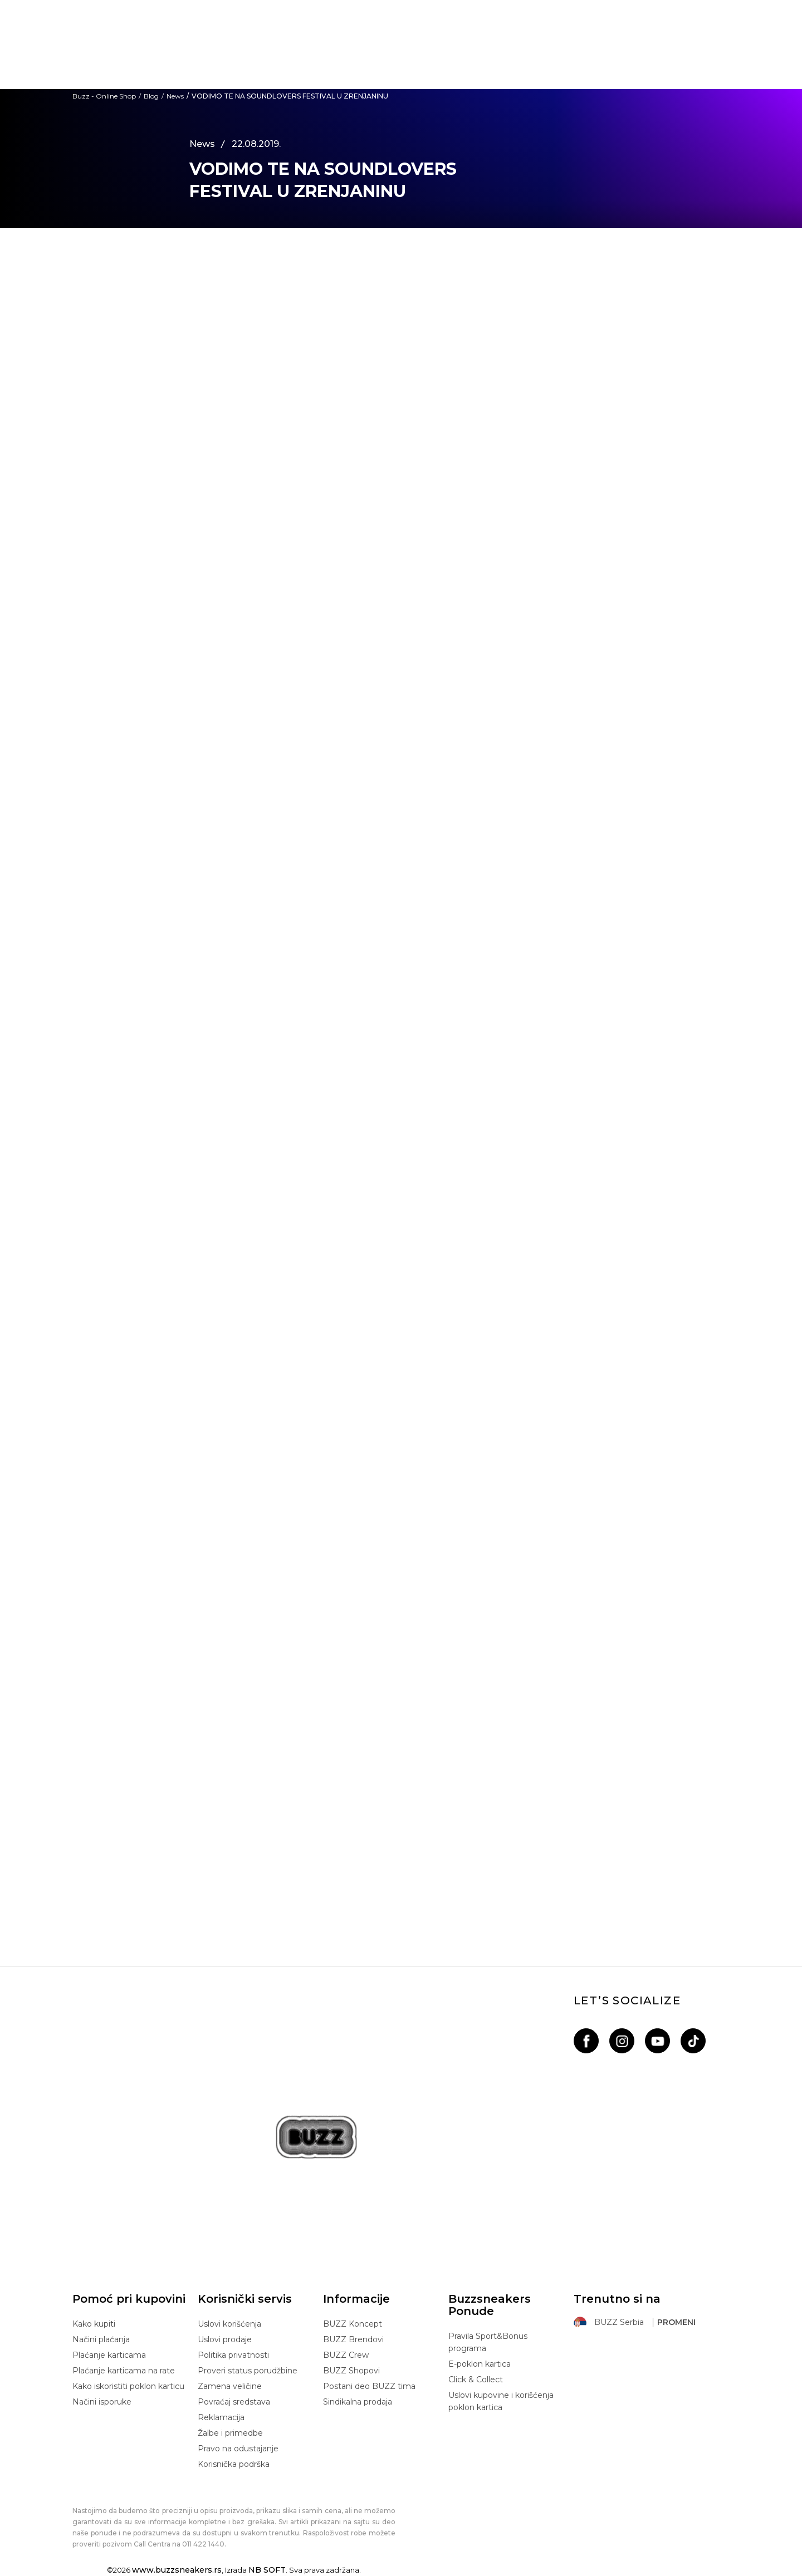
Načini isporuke (101, 2402)
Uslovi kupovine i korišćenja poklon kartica (501, 2401)
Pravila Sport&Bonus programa (487, 2342)
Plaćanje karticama (109, 2355)
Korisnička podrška (234, 2464)
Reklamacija (221, 2417)
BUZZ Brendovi (353, 2339)
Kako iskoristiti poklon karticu (128, 2386)
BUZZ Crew (346, 2355)
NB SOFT (267, 2570)
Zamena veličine (230, 2386)
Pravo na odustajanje (238, 2449)
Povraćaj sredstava (234, 2402)
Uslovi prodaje (225, 2339)
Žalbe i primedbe (230, 2433)
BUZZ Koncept (352, 2324)
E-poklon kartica (479, 2364)
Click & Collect (475, 2380)
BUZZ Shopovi (351, 2371)
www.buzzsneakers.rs (177, 2570)
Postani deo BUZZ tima (369, 2386)
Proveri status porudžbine (247, 2371)
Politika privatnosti (233, 2355)
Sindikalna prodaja (357, 2402)
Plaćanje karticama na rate (123, 2371)
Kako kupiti (93, 2324)
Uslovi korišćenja (229, 2324)
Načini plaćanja (101, 2339)
